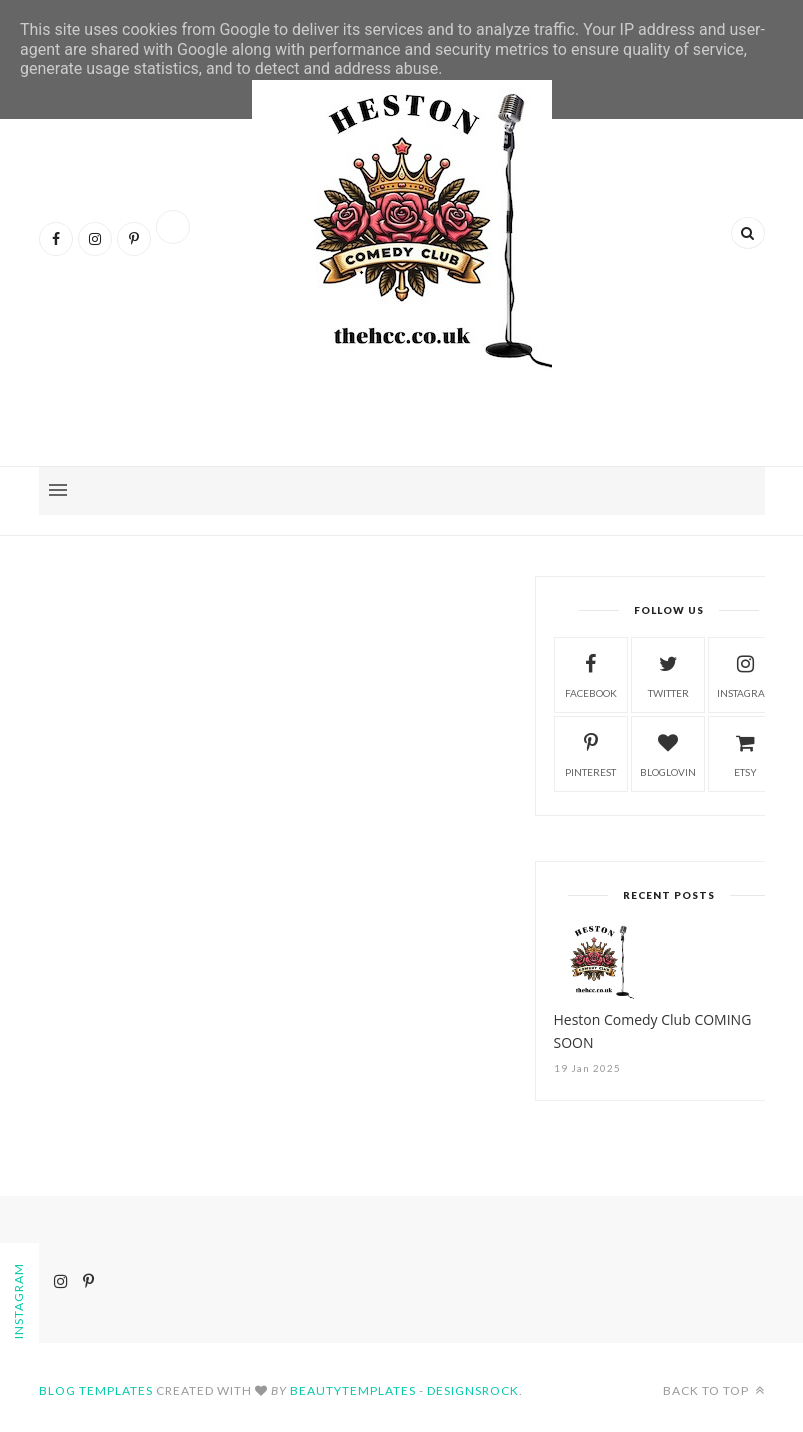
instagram (746, 673)
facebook (591, 673)
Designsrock (473, 1390)
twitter (668, 673)
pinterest (590, 752)
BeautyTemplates (353, 1390)
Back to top (714, 1390)
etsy (746, 752)
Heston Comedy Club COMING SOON (653, 1031)
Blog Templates (96, 1390)
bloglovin (668, 752)
